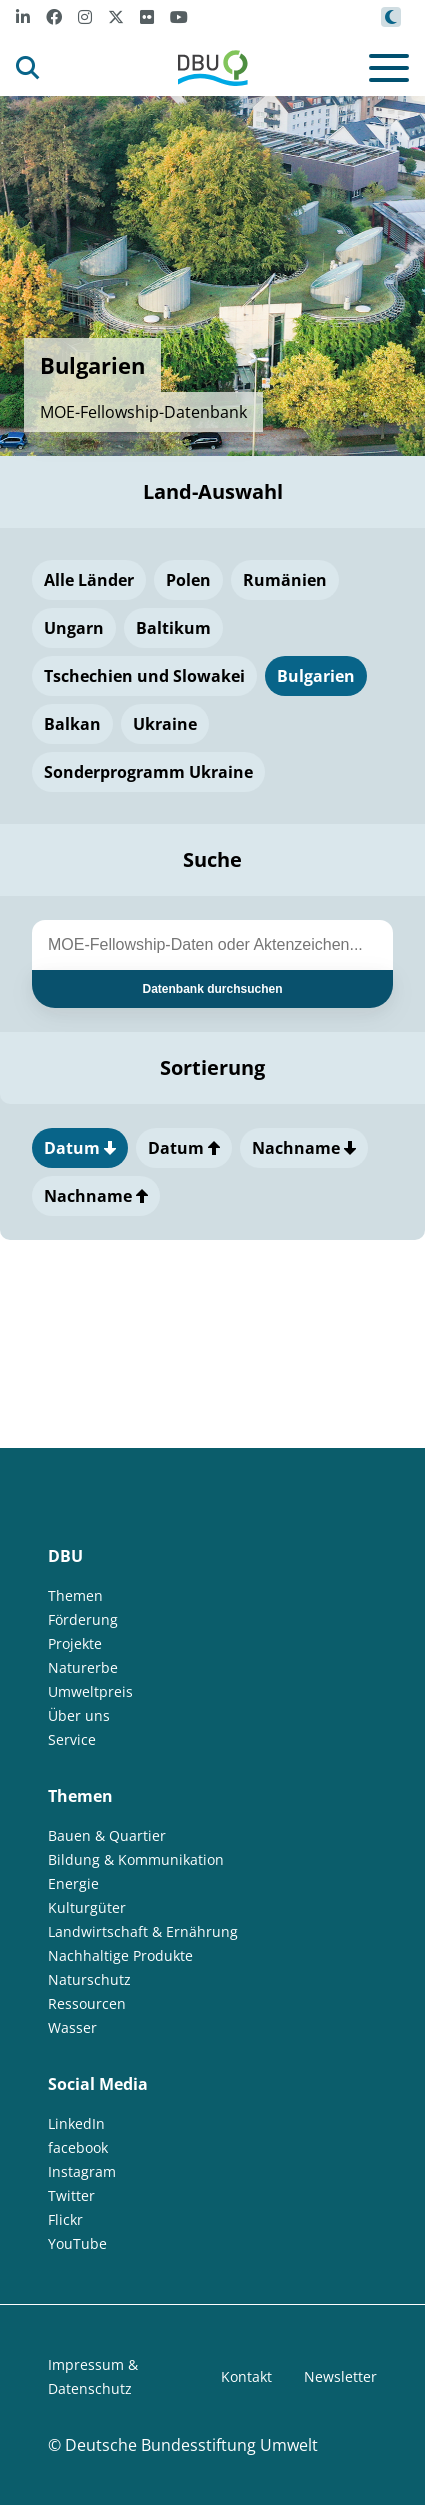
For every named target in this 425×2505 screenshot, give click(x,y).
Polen (188, 580)
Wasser (72, 2027)
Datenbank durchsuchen (212, 989)
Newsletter (340, 2376)
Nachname (304, 1148)
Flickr (65, 2219)
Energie (73, 1883)
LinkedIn (76, 2123)
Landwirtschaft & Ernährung (143, 1931)
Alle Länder (89, 580)
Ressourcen (87, 2003)
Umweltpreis (90, 1691)
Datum (80, 1148)
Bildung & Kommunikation (136, 1859)
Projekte (75, 1643)
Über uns (79, 1715)
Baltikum (173, 628)
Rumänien (285, 580)
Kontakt (246, 2376)
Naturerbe (83, 1667)
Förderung (83, 1619)
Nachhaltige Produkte (120, 1955)
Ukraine (165, 724)
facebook (78, 2147)
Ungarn (74, 628)
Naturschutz (89, 1979)
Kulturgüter (87, 1907)
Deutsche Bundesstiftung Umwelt (191, 2445)
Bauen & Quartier (107, 1835)
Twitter (71, 2195)
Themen (75, 1595)
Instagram (82, 2171)
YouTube (77, 2243)
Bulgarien (316, 676)
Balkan (72, 724)
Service (72, 1739)
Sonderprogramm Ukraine (148, 772)
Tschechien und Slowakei (144, 676)
